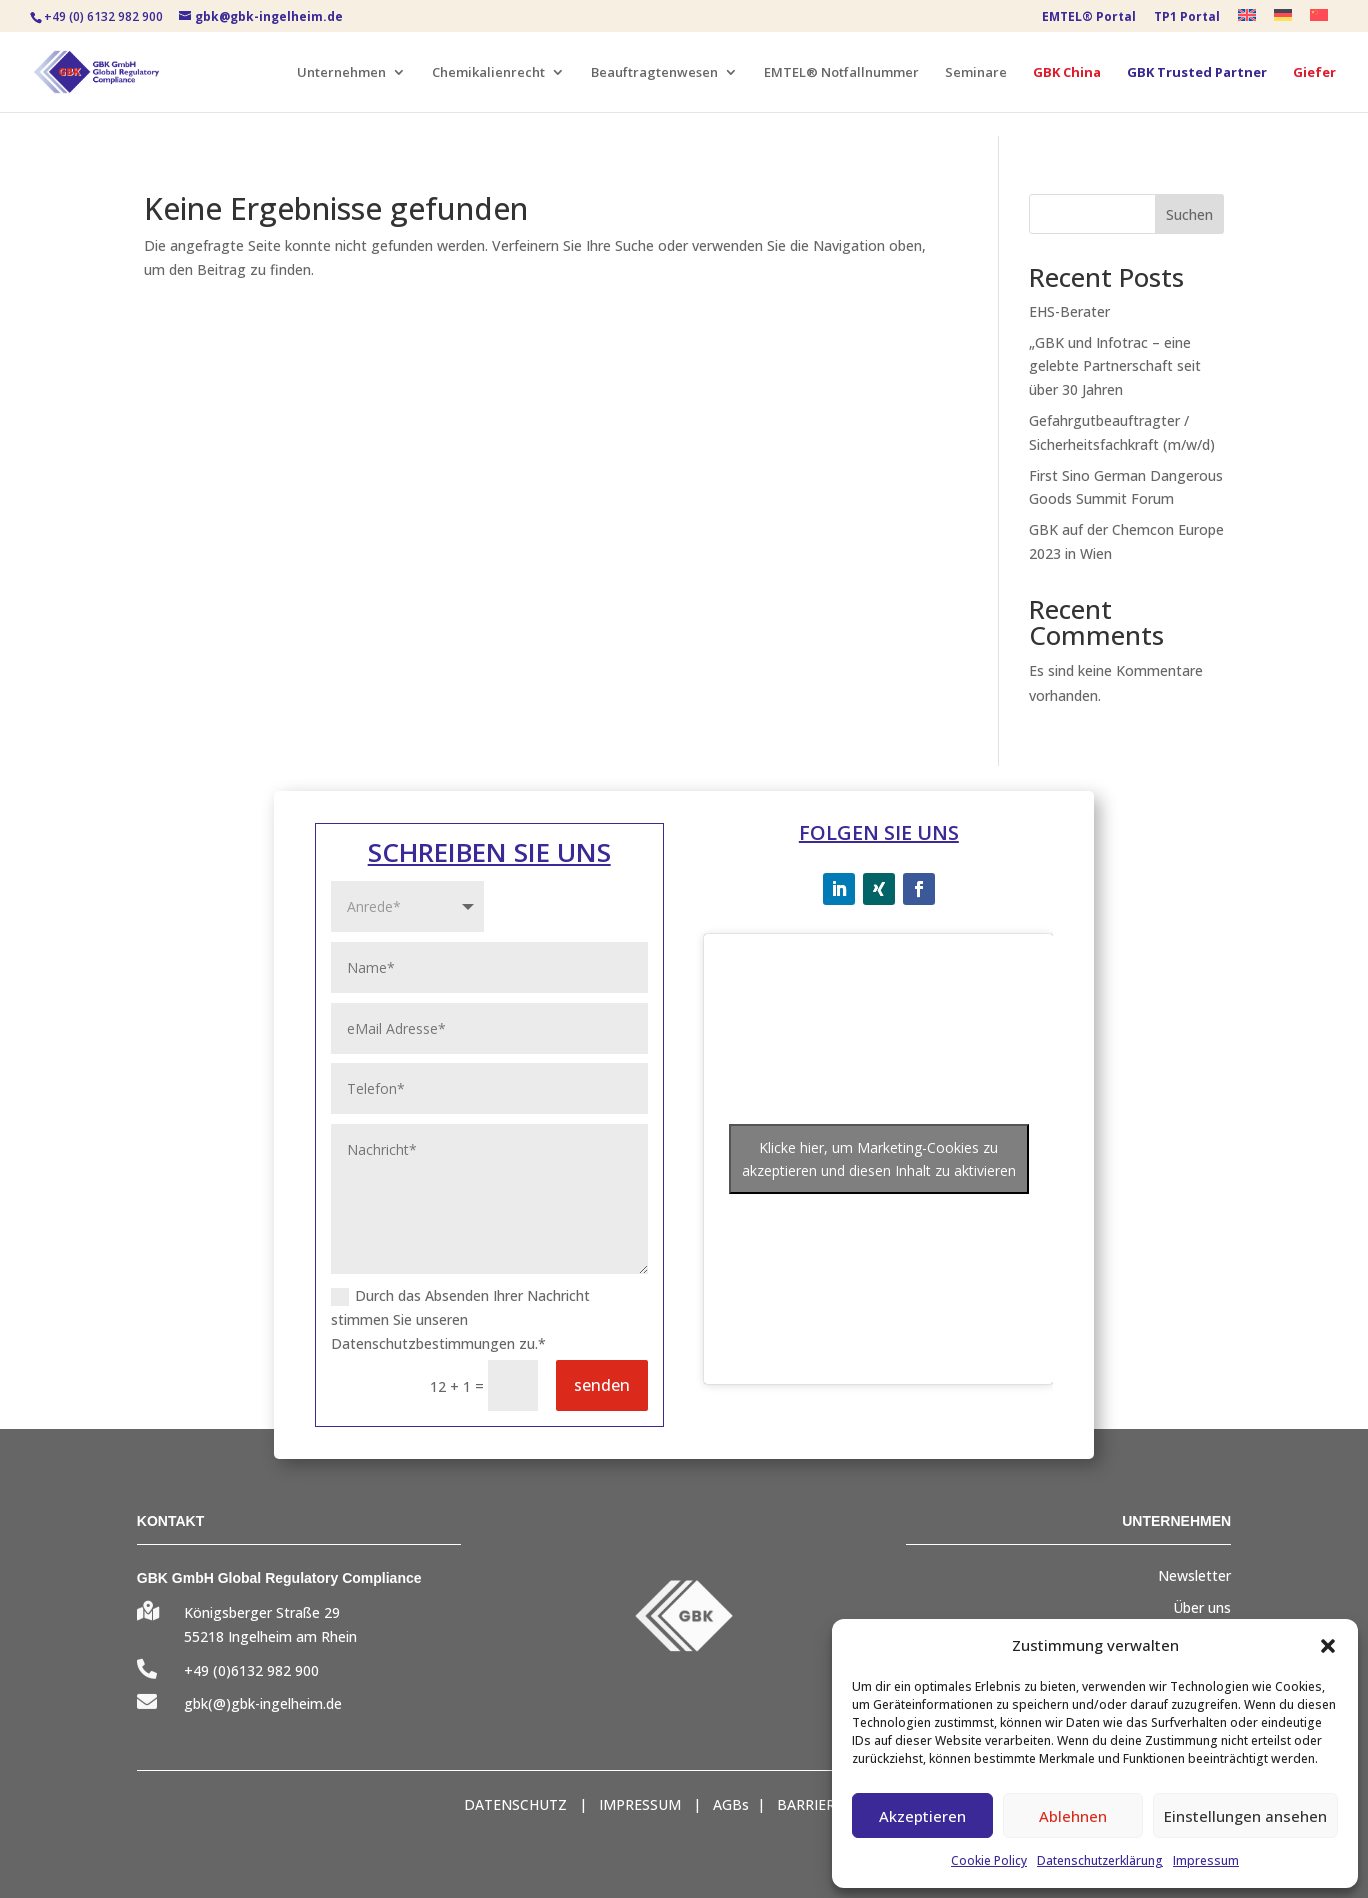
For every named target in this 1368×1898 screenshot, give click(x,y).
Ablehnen (1073, 1816)
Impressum (1206, 1860)
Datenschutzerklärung (1100, 1860)
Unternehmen (341, 73)
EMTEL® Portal (1089, 18)
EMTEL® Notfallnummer (841, 73)
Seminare (976, 73)
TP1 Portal (1187, 18)
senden (602, 1385)
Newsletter (1194, 1575)
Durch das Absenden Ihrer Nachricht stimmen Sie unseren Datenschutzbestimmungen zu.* (460, 1319)
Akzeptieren (922, 1816)
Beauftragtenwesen (654, 73)
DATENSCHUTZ (515, 1804)
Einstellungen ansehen (1245, 1816)
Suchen (1189, 214)
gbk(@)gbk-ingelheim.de (263, 1703)
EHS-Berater (1069, 311)
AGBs (731, 1804)
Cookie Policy (989, 1860)
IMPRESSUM (640, 1804)
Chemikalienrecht (488, 73)
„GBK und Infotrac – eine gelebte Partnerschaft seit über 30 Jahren (1115, 366)
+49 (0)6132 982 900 (251, 1670)
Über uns (1202, 1607)
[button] (1328, 1646)
